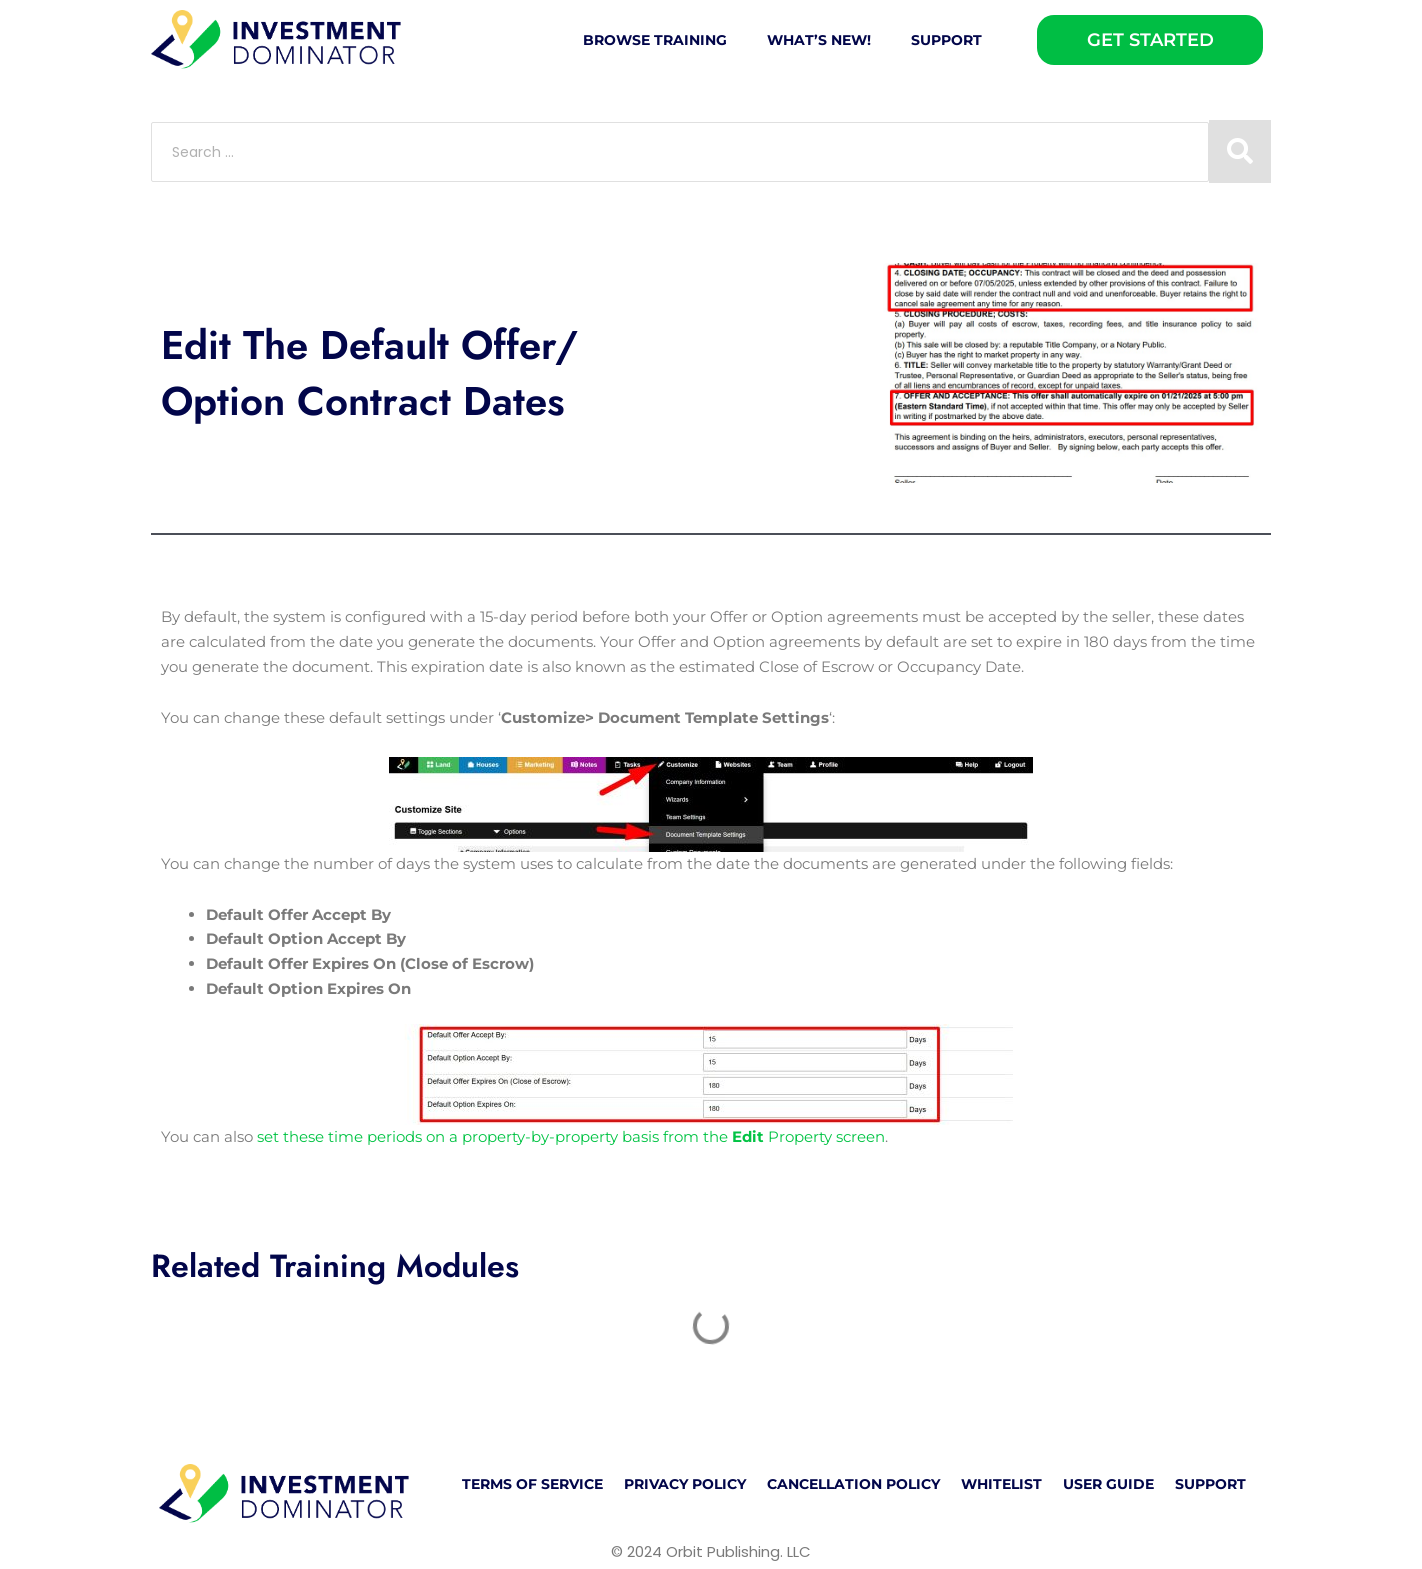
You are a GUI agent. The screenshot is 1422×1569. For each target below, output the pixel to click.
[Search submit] (1240, 151)
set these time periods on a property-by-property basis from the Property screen (571, 1136)
